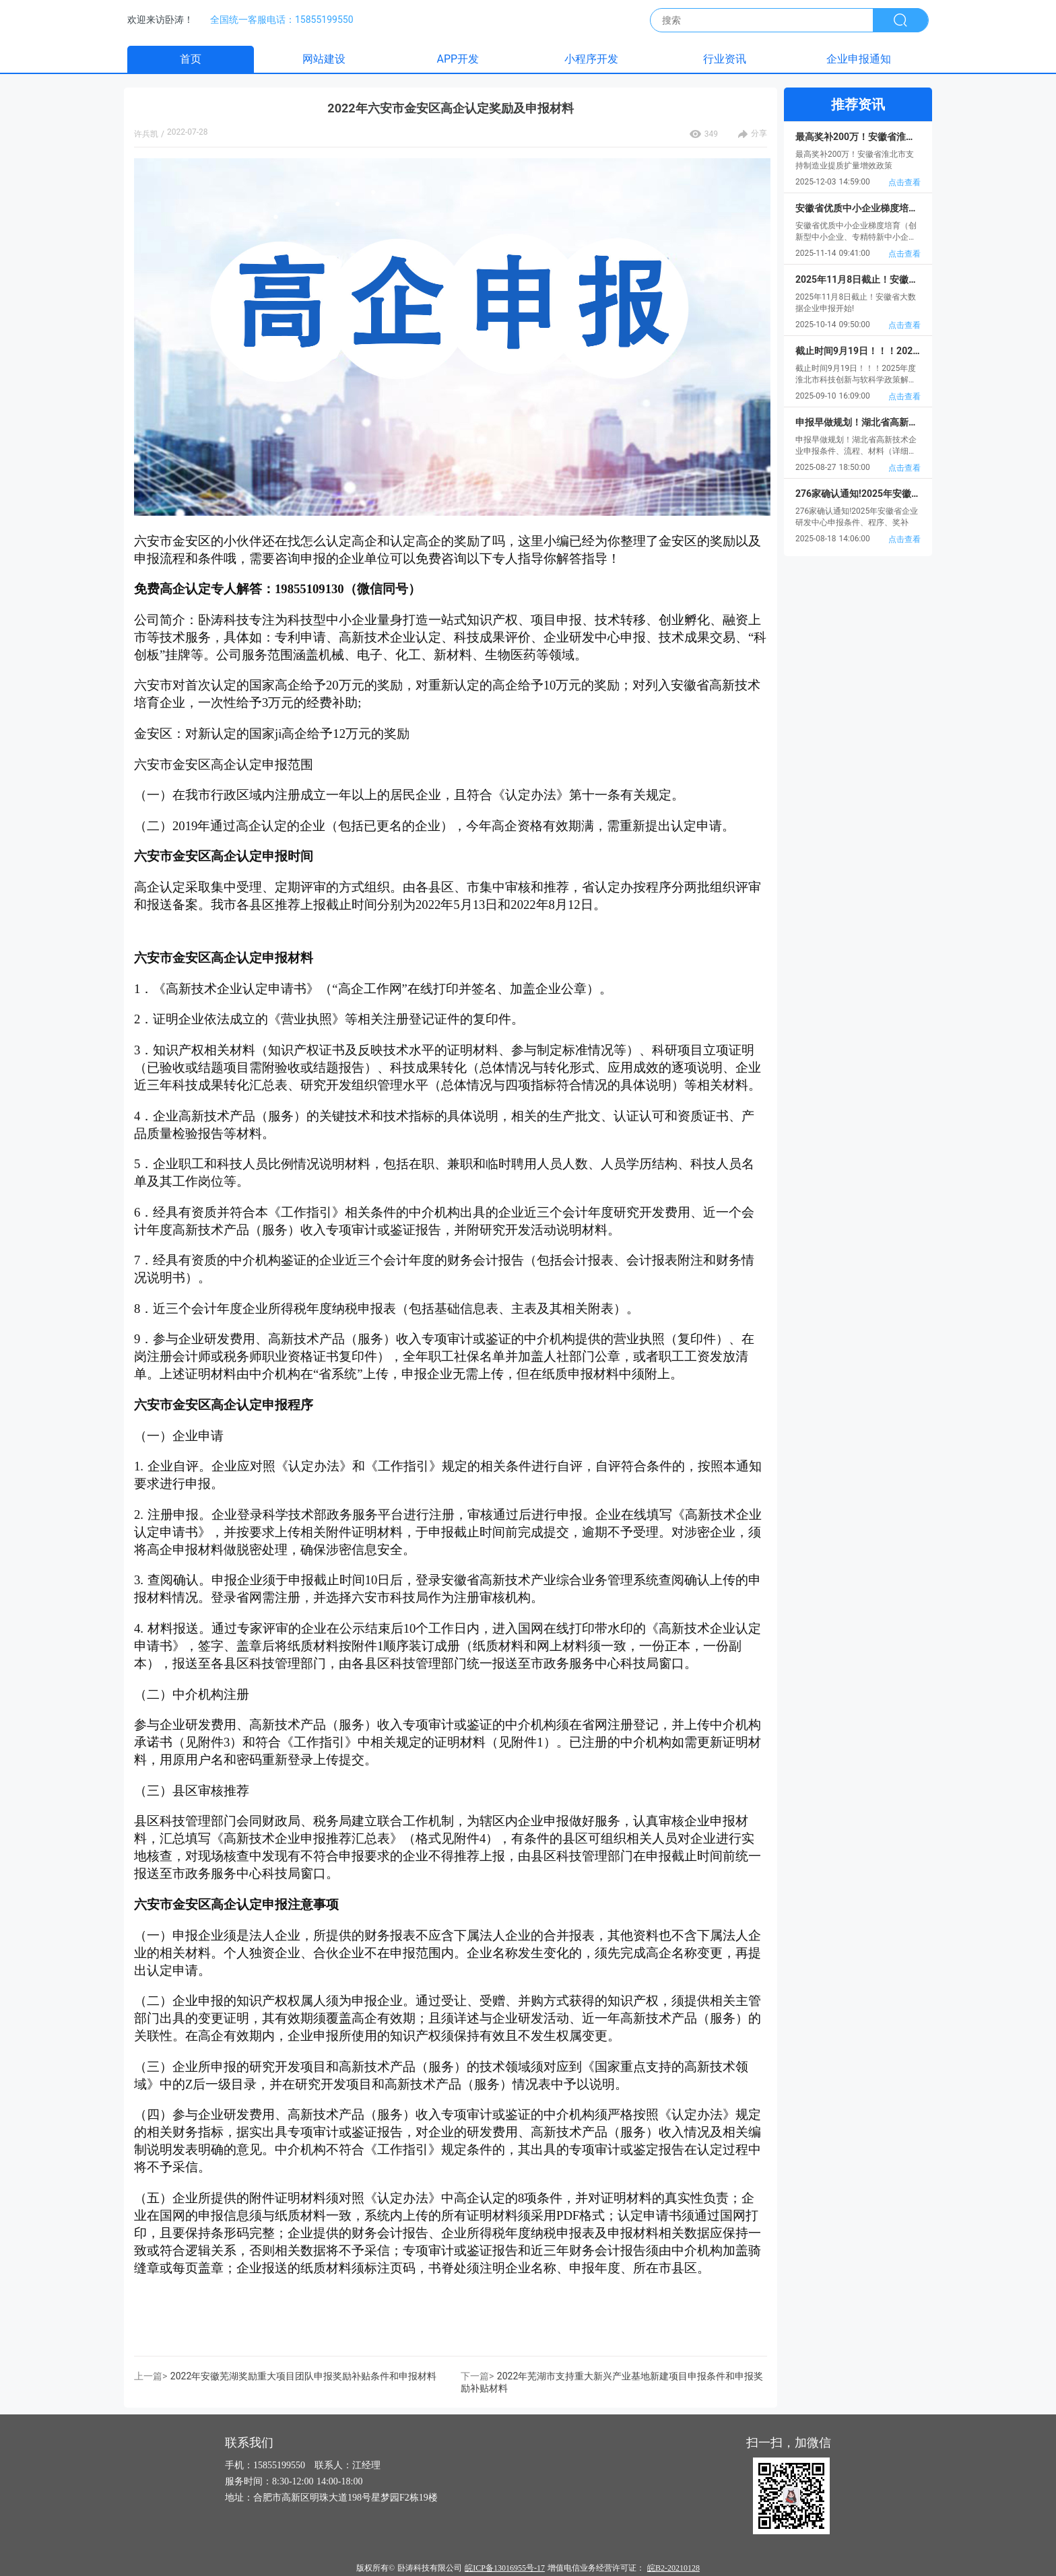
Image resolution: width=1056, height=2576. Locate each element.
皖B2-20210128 (673, 2568)
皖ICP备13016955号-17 (505, 2568)
